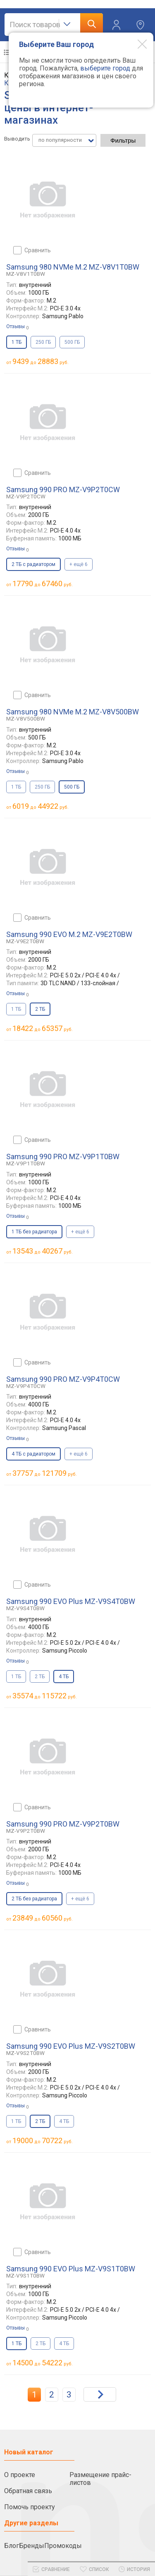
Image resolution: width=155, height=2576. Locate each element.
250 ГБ (43, 342)
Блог (11, 2546)
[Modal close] (136, 44)
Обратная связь (28, 2491)
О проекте (19, 2475)
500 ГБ (72, 342)
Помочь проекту (29, 2507)
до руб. (40, 361)
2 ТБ (40, 1676)
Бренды (31, 2546)
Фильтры (123, 140)
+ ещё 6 (78, 564)
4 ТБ (64, 2121)
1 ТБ (16, 787)
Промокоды (63, 2546)
